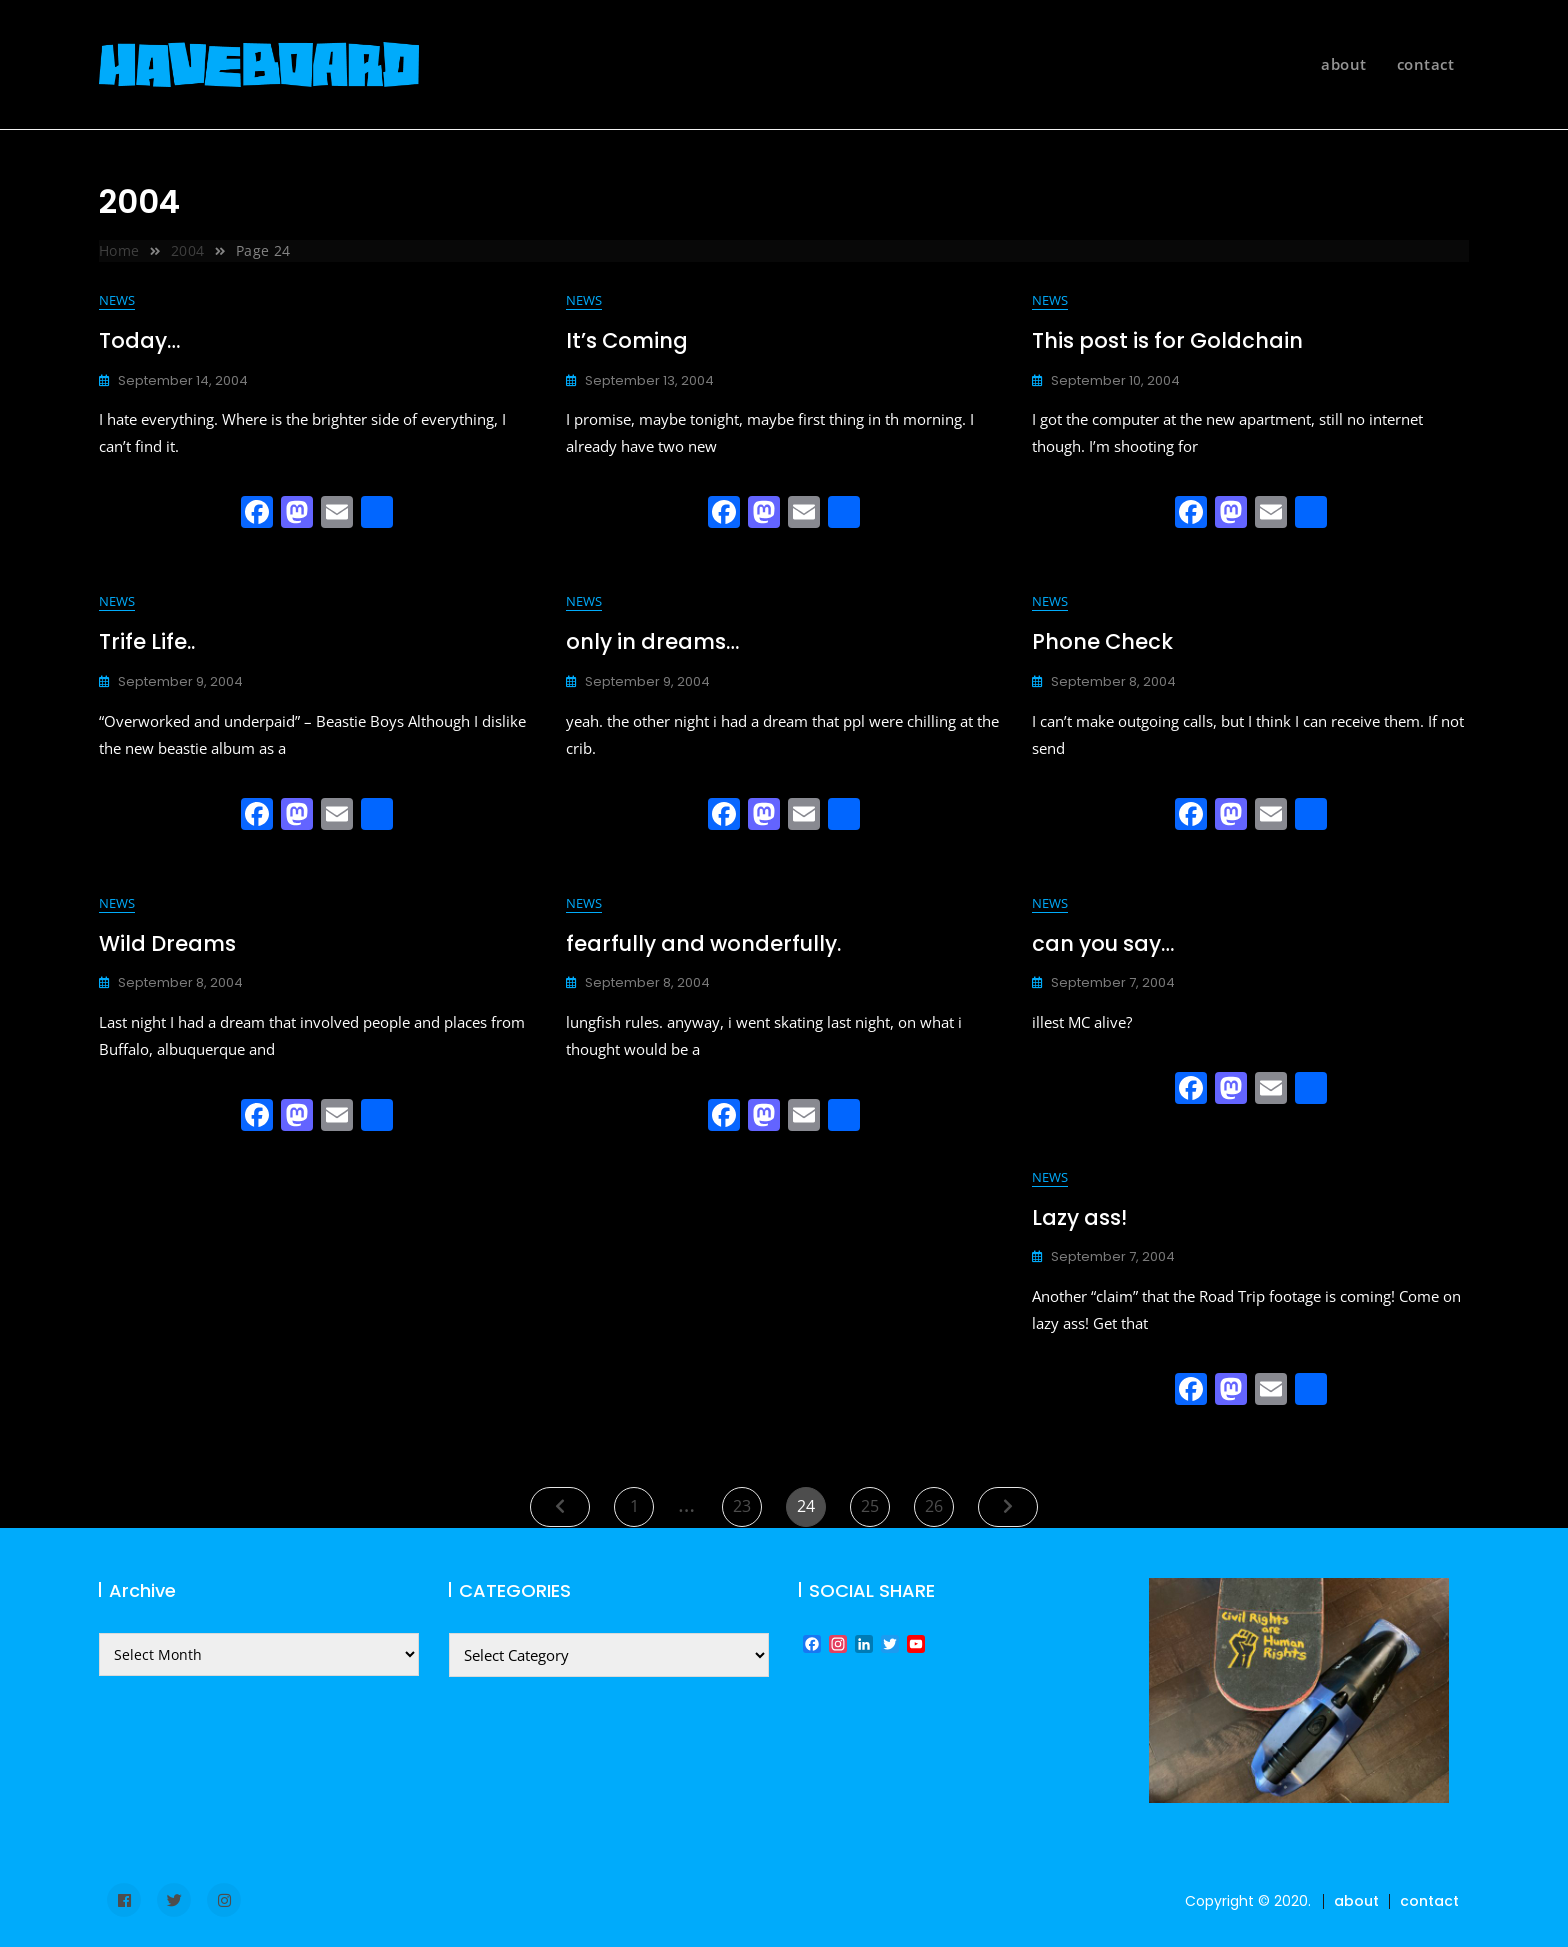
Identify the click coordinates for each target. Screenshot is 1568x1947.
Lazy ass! (1079, 1217)
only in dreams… (652, 641)
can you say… (1103, 943)
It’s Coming (627, 340)
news (117, 300)
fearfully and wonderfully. (703, 943)
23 (747, 1502)
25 (875, 1502)
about (1344, 64)
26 (939, 1502)
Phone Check (1102, 641)
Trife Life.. (147, 641)
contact (1426, 64)
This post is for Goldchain (1167, 340)
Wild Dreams (167, 943)
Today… (139, 340)
